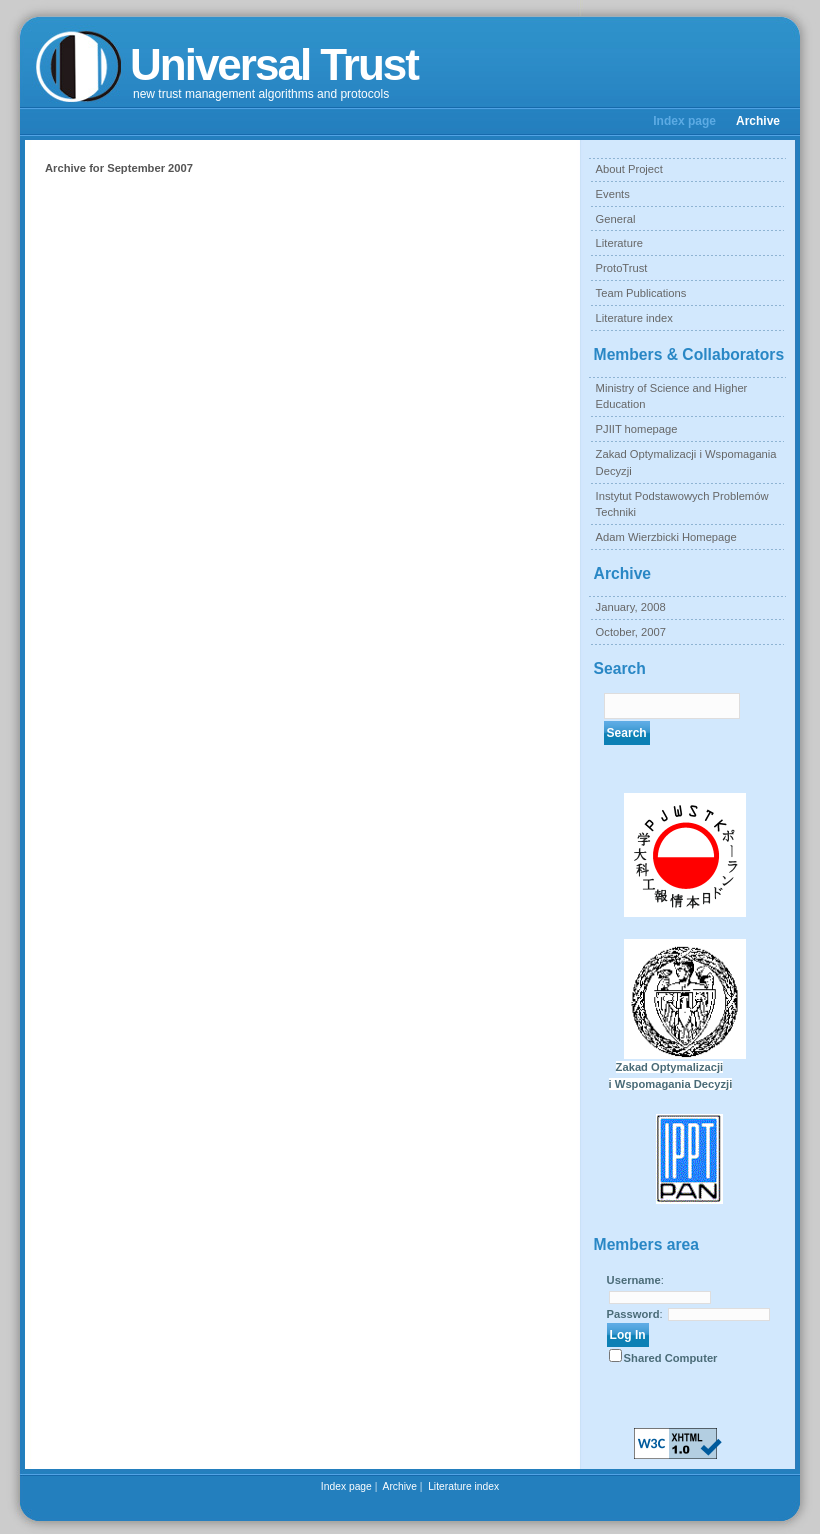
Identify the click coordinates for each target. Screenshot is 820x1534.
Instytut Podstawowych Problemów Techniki (682, 504)
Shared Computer (671, 1358)
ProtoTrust (622, 268)
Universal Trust (274, 64)
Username (634, 1280)
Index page (684, 121)
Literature (619, 243)
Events (613, 194)
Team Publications (641, 293)
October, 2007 (631, 632)
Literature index (634, 318)
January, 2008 (631, 607)
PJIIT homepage (637, 429)
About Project (629, 169)
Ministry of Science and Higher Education (672, 396)
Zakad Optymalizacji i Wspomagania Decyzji (686, 462)
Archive (758, 121)
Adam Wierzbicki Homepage (666, 537)
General (616, 219)
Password (633, 1314)
